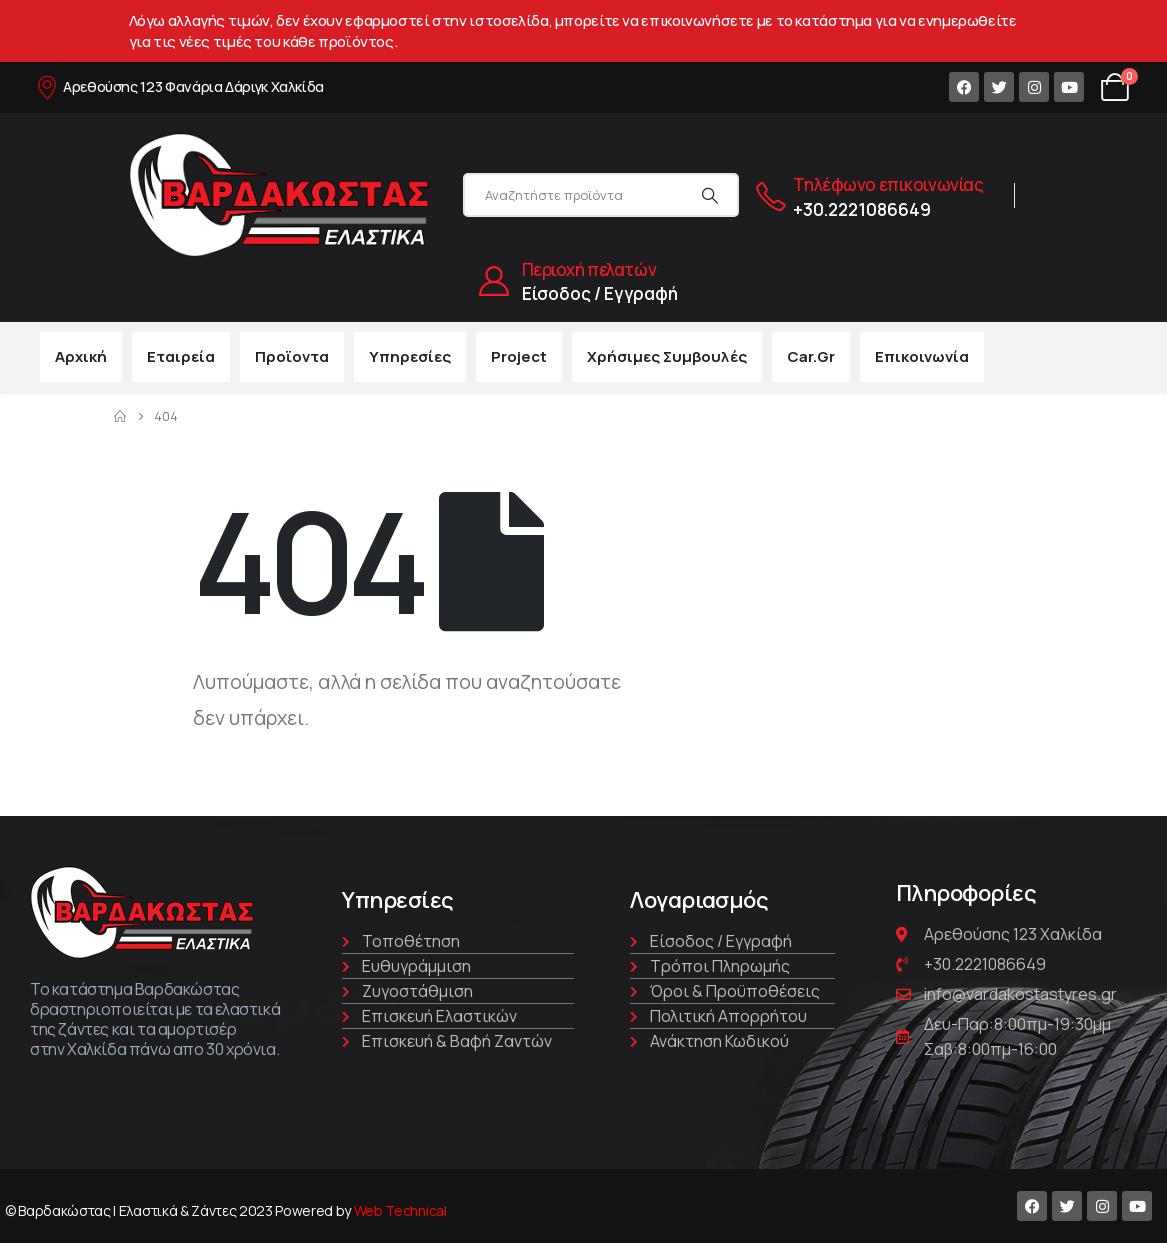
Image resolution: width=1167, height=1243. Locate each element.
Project (519, 356)
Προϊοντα (292, 356)
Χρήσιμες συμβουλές (667, 356)
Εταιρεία (181, 356)
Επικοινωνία (922, 356)
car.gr (811, 356)
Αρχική (81, 356)
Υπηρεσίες (410, 356)
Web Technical (400, 1210)
